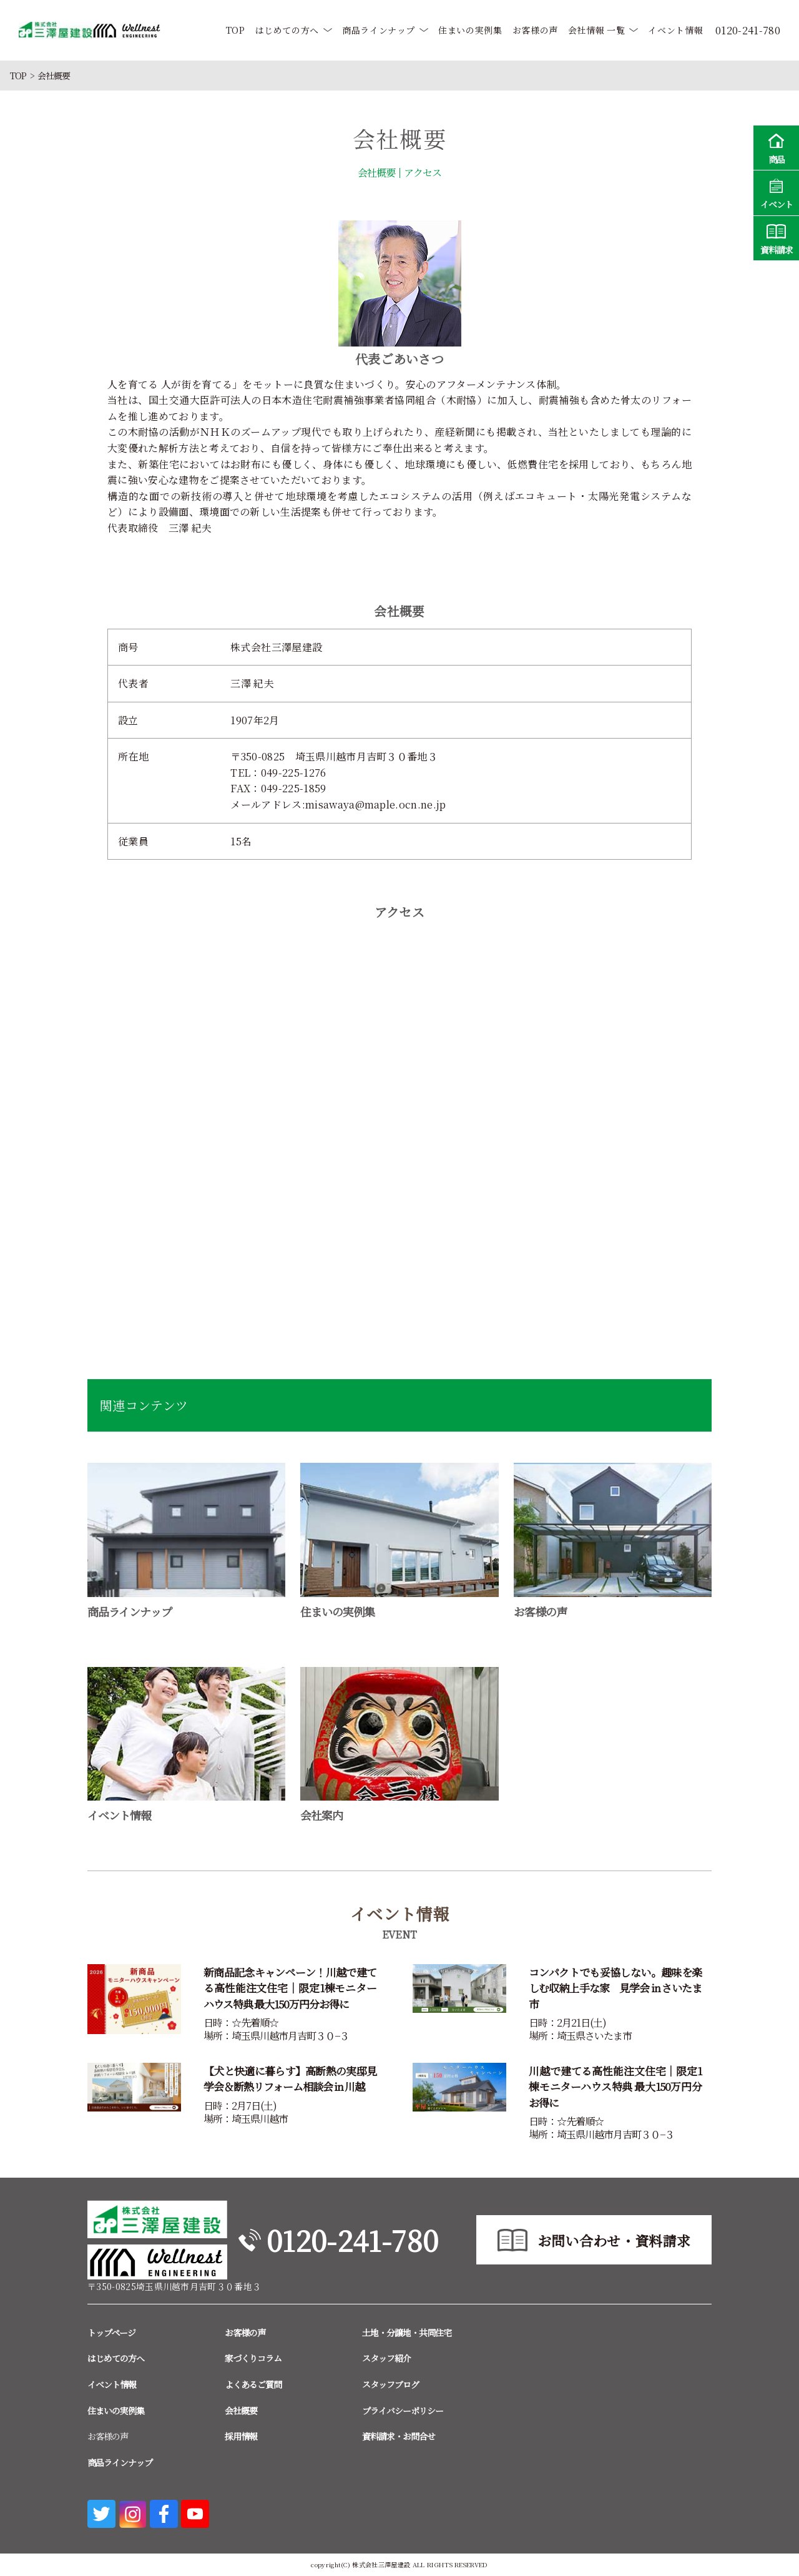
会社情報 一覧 (596, 30)
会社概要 (376, 172)
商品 (776, 147)
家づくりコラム (253, 2358)
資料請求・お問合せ (398, 2436)
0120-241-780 (352, 2240)
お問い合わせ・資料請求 (614, 2240)
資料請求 (776, 238)
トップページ (111, 2332)
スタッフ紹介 (386, 2358)
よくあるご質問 (253, 2384)
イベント (776, 192)
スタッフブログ (390, 2384)
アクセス (422, 172)
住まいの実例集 (470, 30)
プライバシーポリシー (402, 2410)
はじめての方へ (287, 30)
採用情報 (241, 2436)
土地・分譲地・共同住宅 (406, 2332)
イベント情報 (675, 30)
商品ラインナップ (378, 30)
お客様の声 (535, 30)
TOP (235, 30)
